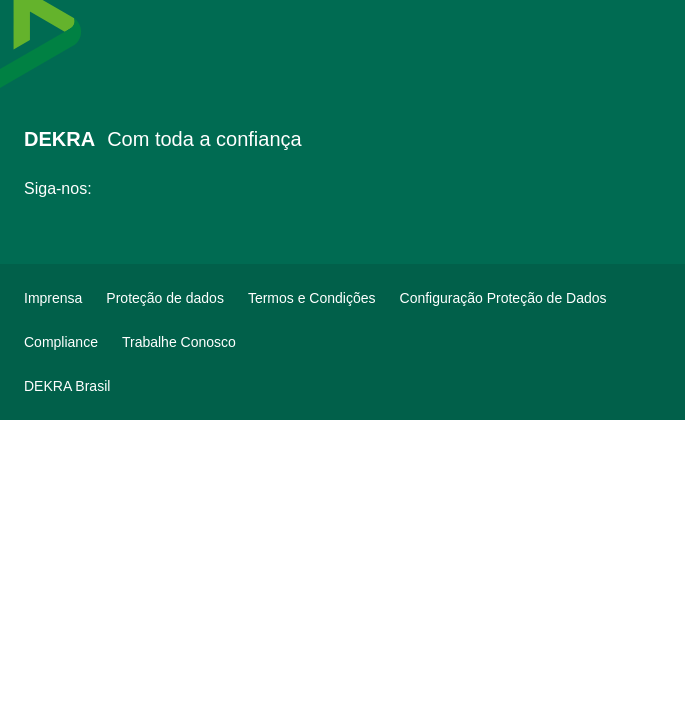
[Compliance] (61, 342)
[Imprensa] (53, 298)
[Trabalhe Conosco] (179, 342)
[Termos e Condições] (312, 298)
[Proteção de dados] (165, 298)
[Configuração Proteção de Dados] (503, 298)
